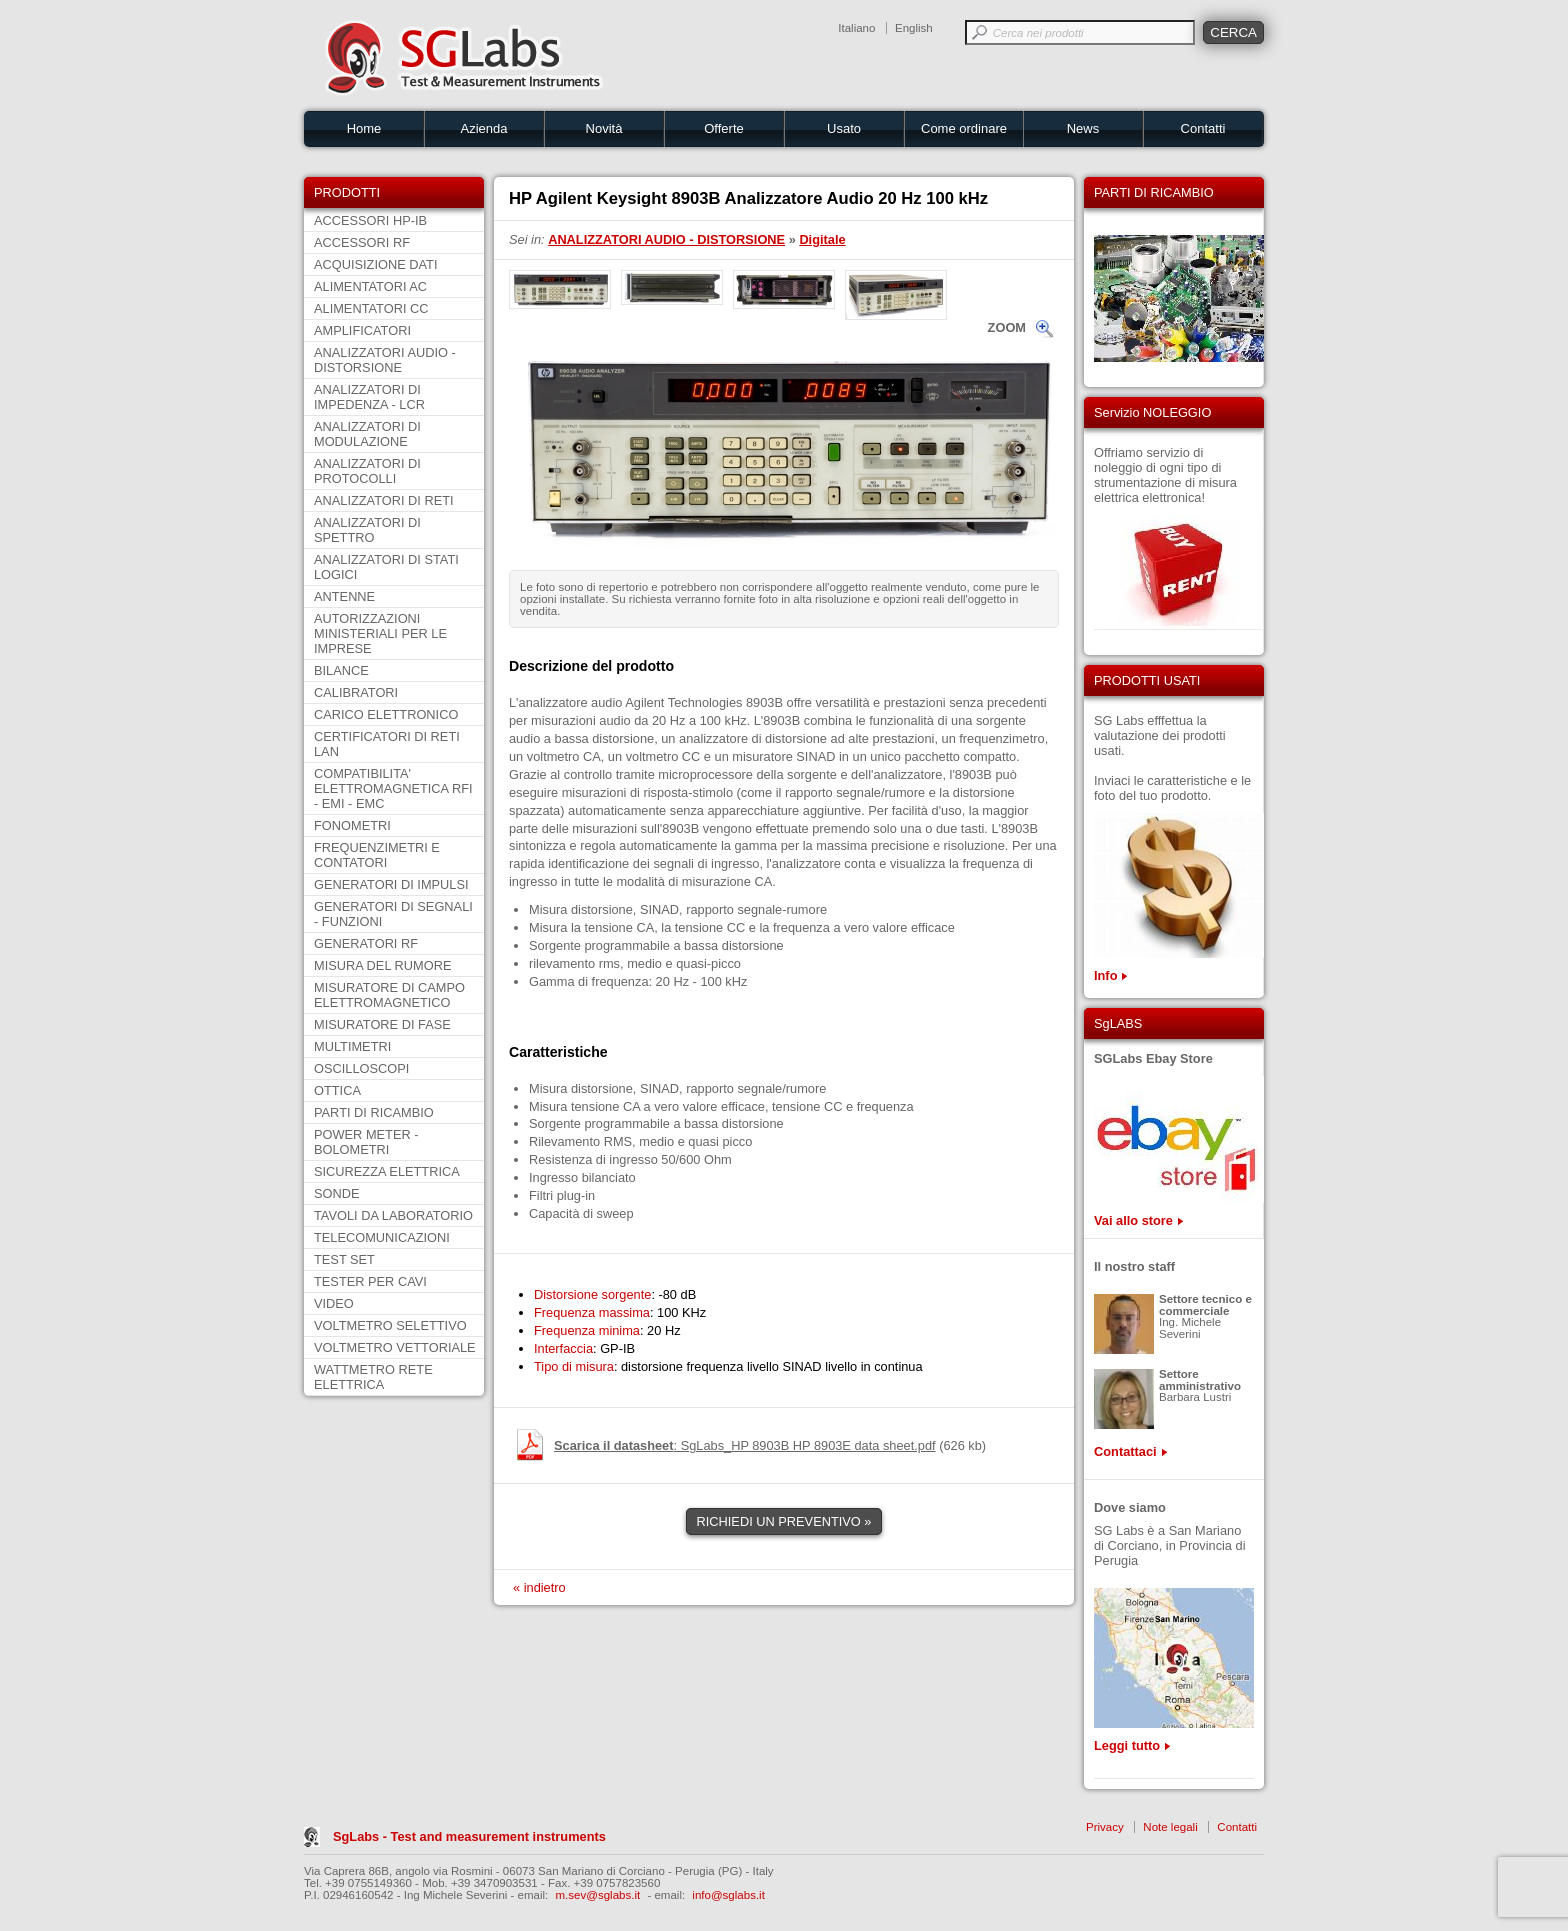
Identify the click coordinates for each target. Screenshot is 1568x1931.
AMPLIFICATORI (362, 330)
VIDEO (334, 1303)
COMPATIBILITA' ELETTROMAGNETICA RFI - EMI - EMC (393, 788)
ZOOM (1007, 327)
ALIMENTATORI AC (370, 286)
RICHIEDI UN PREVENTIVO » (784, 1521)
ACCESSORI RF (362, 242)
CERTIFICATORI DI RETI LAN (387, 744)
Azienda (484, 128)
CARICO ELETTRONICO (386, 714)
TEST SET (344, 1259)
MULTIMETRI (352, 1046)
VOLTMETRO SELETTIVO (390, 1325)
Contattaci (1125, 1451)
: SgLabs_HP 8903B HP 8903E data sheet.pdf (745, 1445)
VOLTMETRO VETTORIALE (395, 1347)
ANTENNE (344, 596)
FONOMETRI (352, 825)
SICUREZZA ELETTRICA (387, 1171)
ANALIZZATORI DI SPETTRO (367, 530)
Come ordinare (964, 128)
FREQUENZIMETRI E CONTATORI (377, 855)
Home (364, 128)
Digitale (822, 239)
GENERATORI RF (366, 943)
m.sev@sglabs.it (598, 1895)
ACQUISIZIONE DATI (375, 264)
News (1083, 128)
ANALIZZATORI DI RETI (384, 500)
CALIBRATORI (356, 692)
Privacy (1105, 1827)
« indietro (539, 1587)
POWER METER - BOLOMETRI (366, 1142)
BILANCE (341, 670)
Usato (844, 128)
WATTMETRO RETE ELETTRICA (373, 1377)
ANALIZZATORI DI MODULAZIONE (367, 434)
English (914, 28)
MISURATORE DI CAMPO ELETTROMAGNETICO (389, 995)
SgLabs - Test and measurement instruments (469, 1836)
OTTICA (337, 1090)
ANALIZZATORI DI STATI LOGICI (386, 567)
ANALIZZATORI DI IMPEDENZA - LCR (369, 397)
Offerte (724, 128)
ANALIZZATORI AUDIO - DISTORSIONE (385, 360)
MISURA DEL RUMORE (382, 965)
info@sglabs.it (728, 1895)
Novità (604, 128)
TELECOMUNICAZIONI (382, 1237)
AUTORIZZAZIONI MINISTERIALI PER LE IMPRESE (380, 633)
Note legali (1170, 1827)
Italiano (856, 28)
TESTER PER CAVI (370, 1281)
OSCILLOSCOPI (361, 1068)
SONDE (337, 1193)
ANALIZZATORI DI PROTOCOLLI (367, 471)
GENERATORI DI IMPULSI (391, 884)
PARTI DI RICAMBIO (374, 1112)
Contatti (1203, 128)
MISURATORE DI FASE (382, 1024)
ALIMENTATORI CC (371, 308)
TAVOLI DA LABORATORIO (393, 1215)
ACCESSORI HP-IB (370, 220)
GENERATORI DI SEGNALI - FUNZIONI (393, 914)
